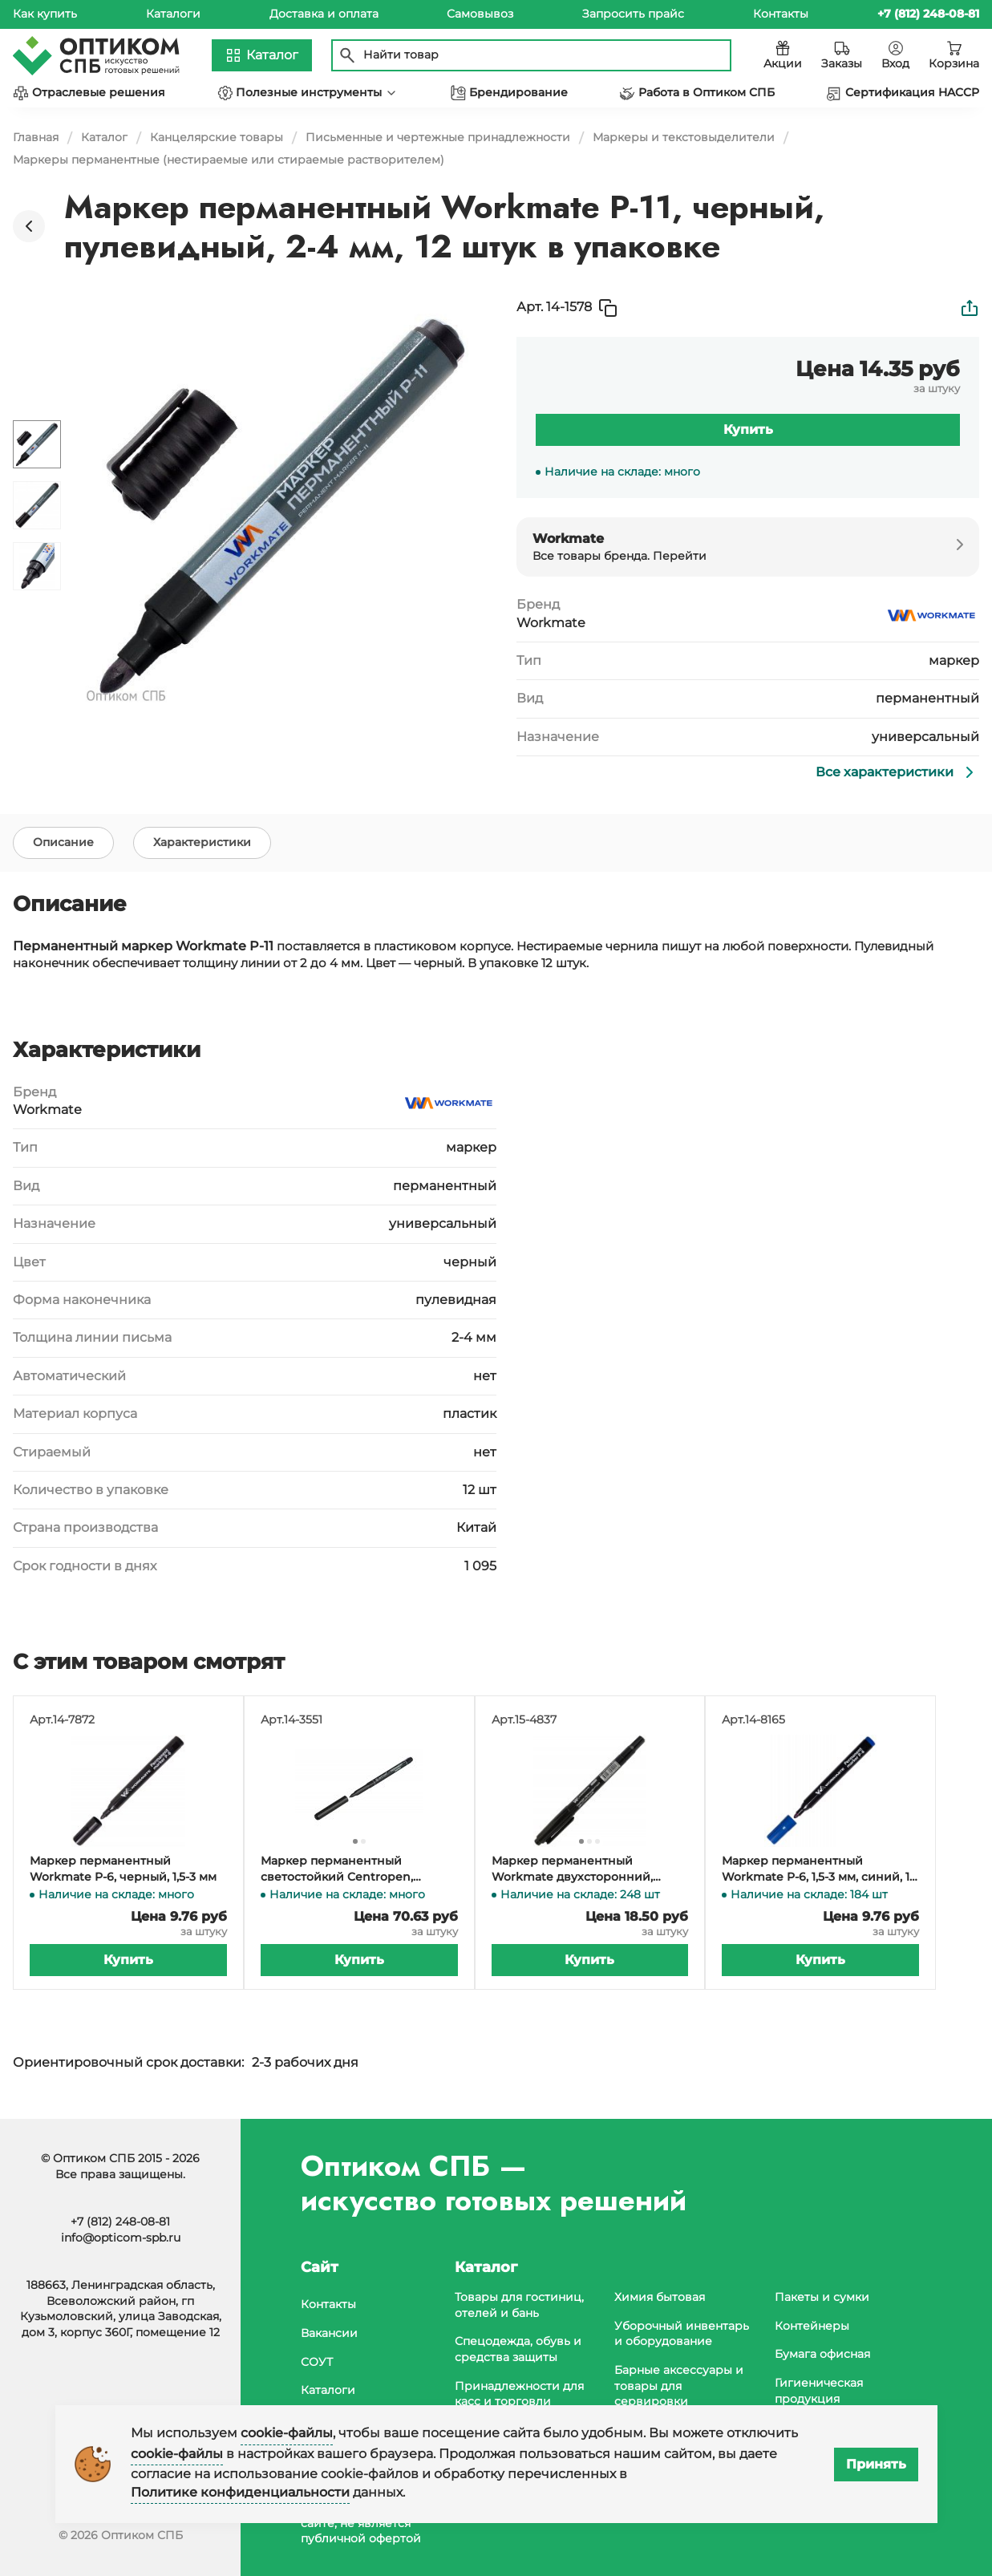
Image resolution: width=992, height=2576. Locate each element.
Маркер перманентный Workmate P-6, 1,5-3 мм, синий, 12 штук (819, 1870)
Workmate (550, 622)
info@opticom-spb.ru (120, 2237)
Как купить (45, 13)
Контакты (780, 13)
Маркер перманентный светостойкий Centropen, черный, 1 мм (337, 1870)
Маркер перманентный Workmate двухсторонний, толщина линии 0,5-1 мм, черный (590, 1870)
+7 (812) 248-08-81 (120, 2221)
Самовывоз (480, 13)
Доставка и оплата (324, 13)
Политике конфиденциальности (240, 2492)
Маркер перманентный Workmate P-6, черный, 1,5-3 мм (123, 1870)
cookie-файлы (287, 2432)
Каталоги (173, 13)
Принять (876, 2464)
